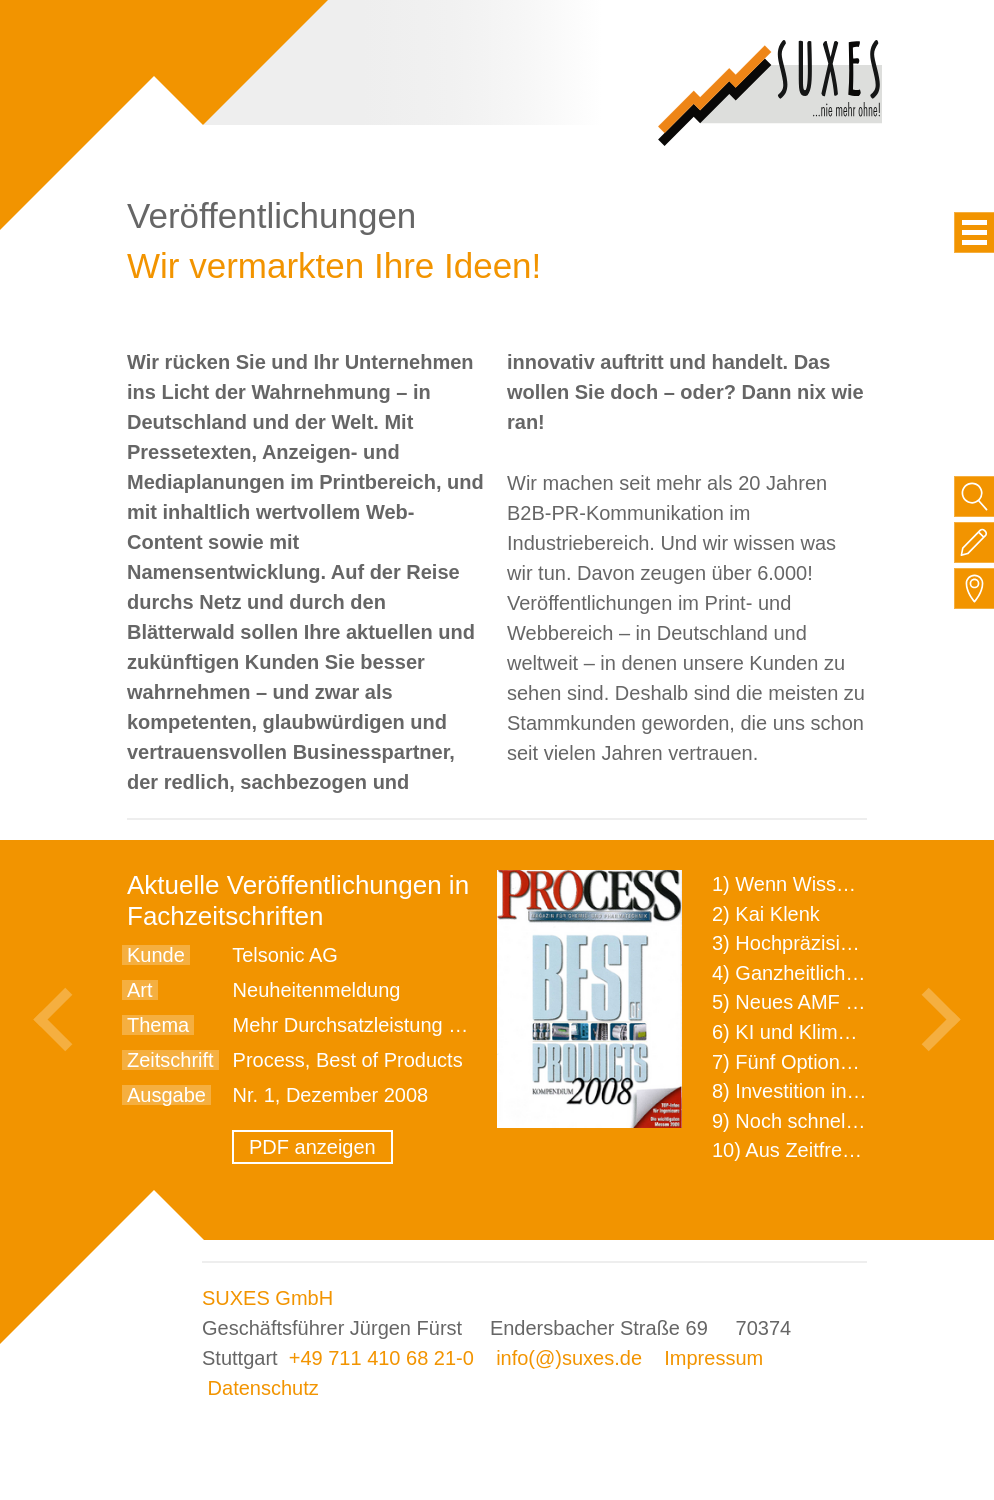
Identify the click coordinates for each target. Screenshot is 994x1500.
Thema (158, 1025)
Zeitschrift (170, 1060)
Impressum (713, 1358)
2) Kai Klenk (766, 914)
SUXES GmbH (267, 1298)
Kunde (156, 955)
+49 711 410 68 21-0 (381, 1358)
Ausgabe (166, 1095)
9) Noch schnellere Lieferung (840, 1121)
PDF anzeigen (312, 1147)
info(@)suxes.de (569, 1358)
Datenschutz (263, 1388)
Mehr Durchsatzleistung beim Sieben (396, 1025)
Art (140, 990)
